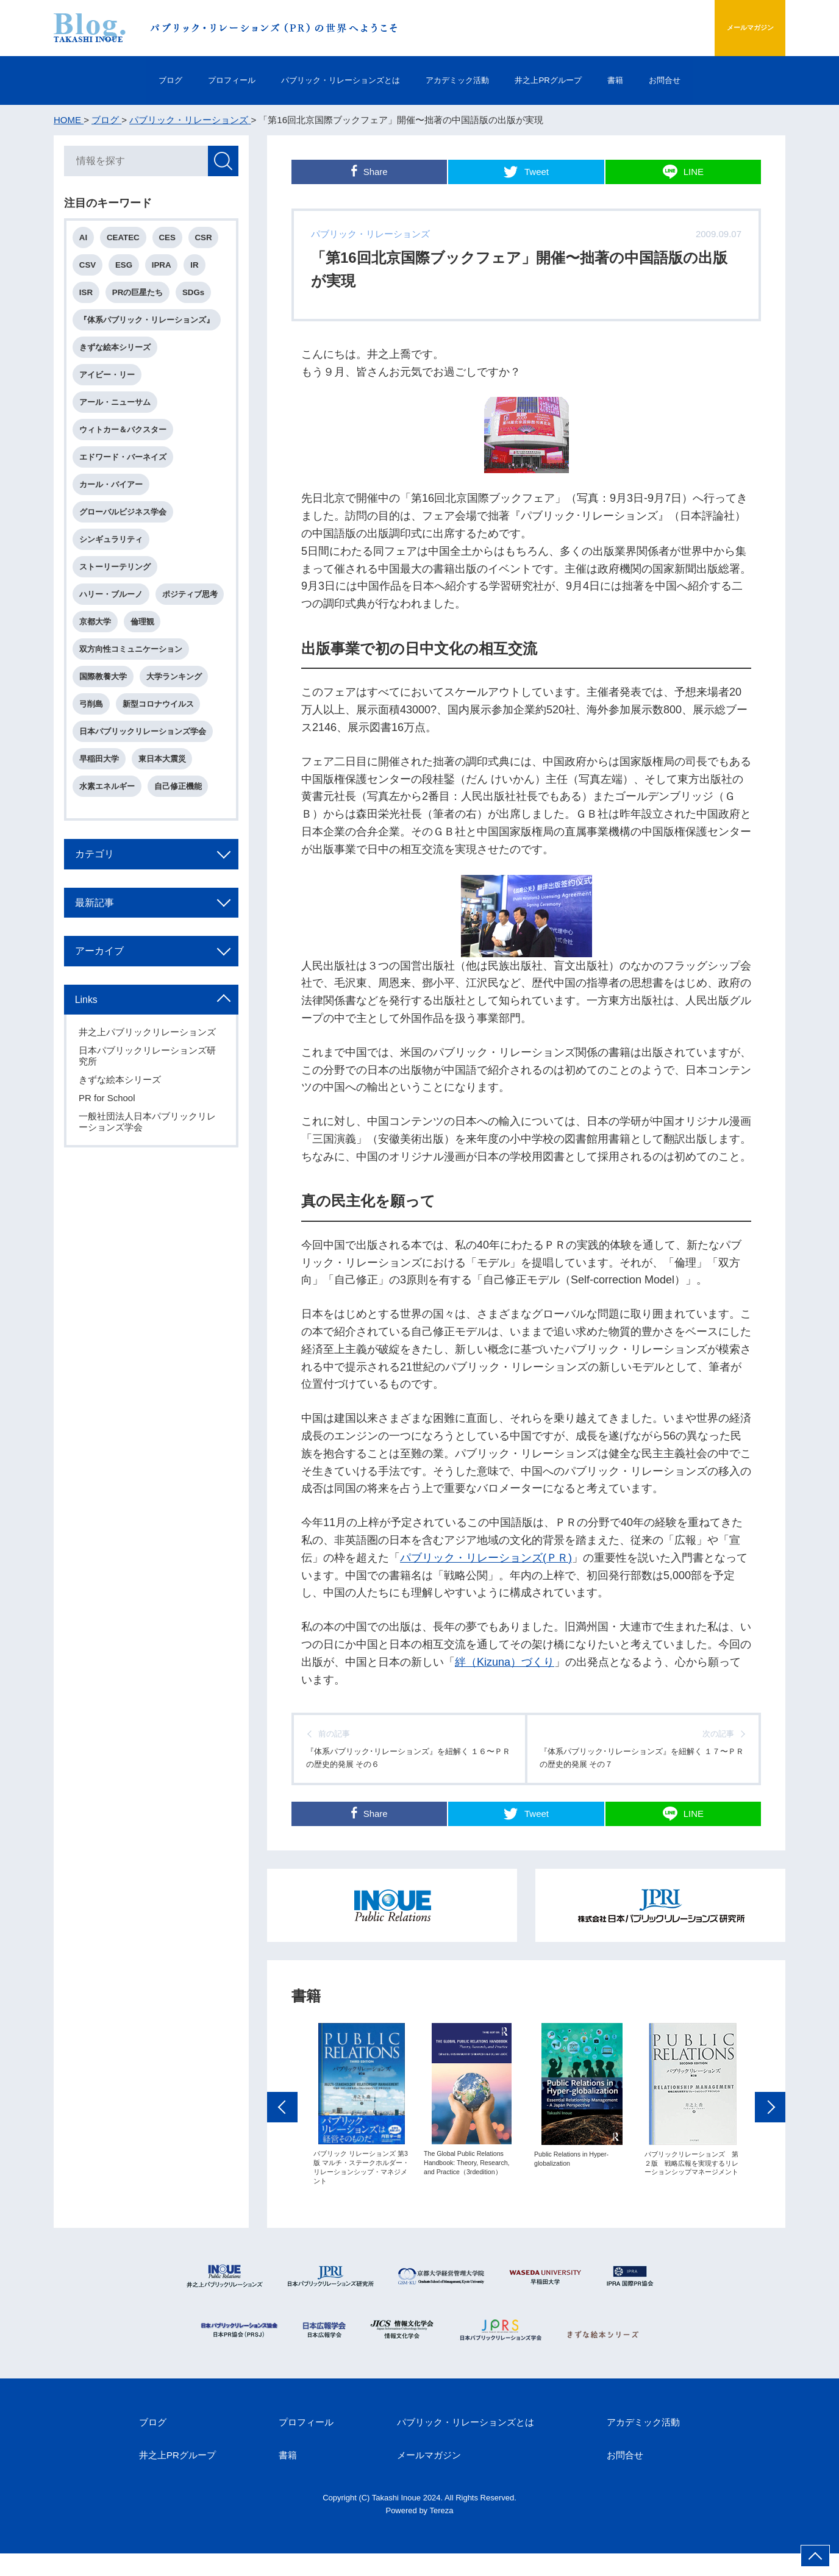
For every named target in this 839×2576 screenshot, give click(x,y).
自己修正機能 (181, 845)
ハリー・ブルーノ (113, 614)
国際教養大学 (105, 730)
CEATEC (126, 239)
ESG (127, 268)
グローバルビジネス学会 (125, 528)
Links (91, 1069)
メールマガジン (726, 28)
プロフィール (193, 80)
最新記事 (100, 968)
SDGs (199, 297)
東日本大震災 (166, 816)
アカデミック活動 (463, 80)
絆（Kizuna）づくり (504, 1662)
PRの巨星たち (141, 297)
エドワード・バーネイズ (125, 470)
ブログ (118, 80)
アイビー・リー (109, 383)
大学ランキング (177, 730)
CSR (210, 239)
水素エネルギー (109, 845)
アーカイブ (105, 1018)
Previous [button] (282, 2133)
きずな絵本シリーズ (117, 355)
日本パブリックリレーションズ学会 (145, 788)
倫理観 (93, 672)
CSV (90, 268)
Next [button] (770, 2133)
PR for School (108, 1168)
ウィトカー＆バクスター (125, 441)
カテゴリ (100, 917)
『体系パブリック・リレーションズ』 (149, 326)
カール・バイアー (113, 499)
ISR (88, 297)
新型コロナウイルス (162, 758)
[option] (361, 2130)
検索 (221, 163)
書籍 (654, 80)
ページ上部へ (815, 2556)
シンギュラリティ (113, 557)
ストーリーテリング (117, 586)
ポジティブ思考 (109, 643)
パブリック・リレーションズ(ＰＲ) (486, 1558)
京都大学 (174, 643)
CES (172, 239)
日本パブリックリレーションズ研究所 (149, 1126)
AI (86, 239)
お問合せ (716, 80)
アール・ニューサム (117, 413)
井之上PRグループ (572, 80)
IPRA (167, 268)
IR (201, 268)
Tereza (442, 2533)
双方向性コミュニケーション (133, 701)
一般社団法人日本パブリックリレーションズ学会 (149, 1192)
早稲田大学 (101, 816)
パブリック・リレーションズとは (324, 80)
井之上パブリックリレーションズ (149, 1102)
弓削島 (93, 758)
